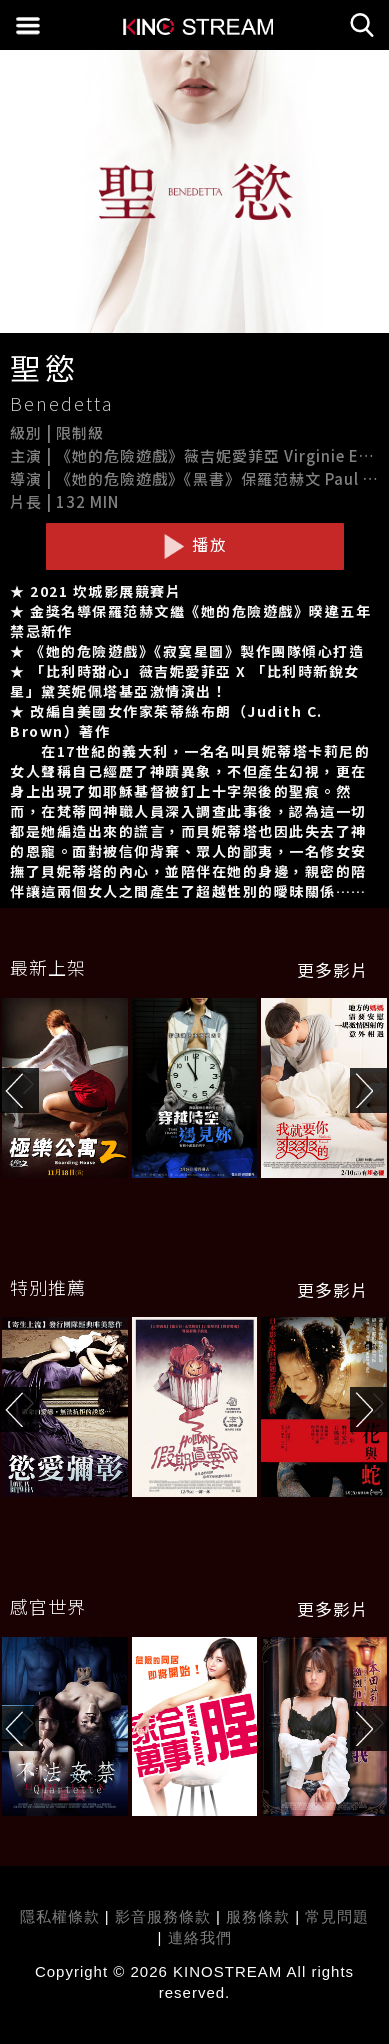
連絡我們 (200, 1937)
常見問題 (337, 1916)
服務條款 (260, 1916)
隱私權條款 (60, 1916)
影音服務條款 (163, 1916)
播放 (195, 545)
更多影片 (333, 970)
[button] (369, 1090)
